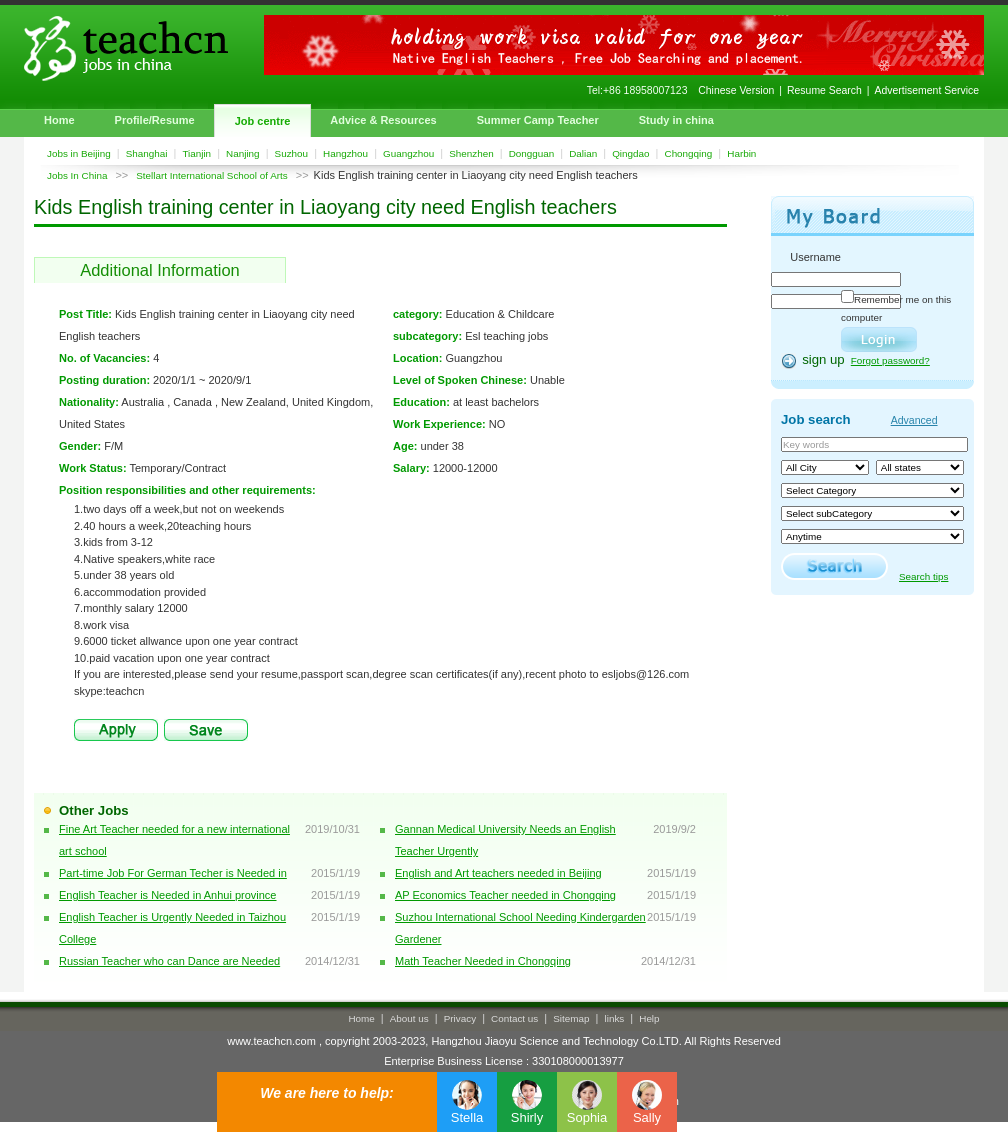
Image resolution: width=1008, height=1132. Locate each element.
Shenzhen (471, 153)
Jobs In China (77, 175)
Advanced (914, 420)
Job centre (263, 121)
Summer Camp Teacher (538, 120)
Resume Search (824, 90)
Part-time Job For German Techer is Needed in (173, 873)
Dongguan (532, 153)
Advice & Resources (383, 120)
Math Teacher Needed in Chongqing (483, 961)
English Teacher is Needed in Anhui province (168, 895)
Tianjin (196, 153)
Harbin (741, 153)
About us (409, 1018)
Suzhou (292, 153)
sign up (823, 359)
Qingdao (630, 153)
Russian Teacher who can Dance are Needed (169, 961)
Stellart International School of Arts (212, 175)
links (615, 1018)
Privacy (460, 1018)
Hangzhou (345, 153)
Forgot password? (890, 360)
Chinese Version (736, 90)
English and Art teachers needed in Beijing (498, 873)
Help (649, 1018)
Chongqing (689, 153)
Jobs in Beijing (79, 153)
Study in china (676, 120)
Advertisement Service (927, 90)
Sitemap (571, 1018)
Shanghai (147, 153)
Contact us (514, 1018)
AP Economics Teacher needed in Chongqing (505, 895)
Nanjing (243, 153)
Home (59, 120)
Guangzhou (408, 153)
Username (815, 257)
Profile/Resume (155, 120)
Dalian (583, 153)
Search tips (923, 576)
